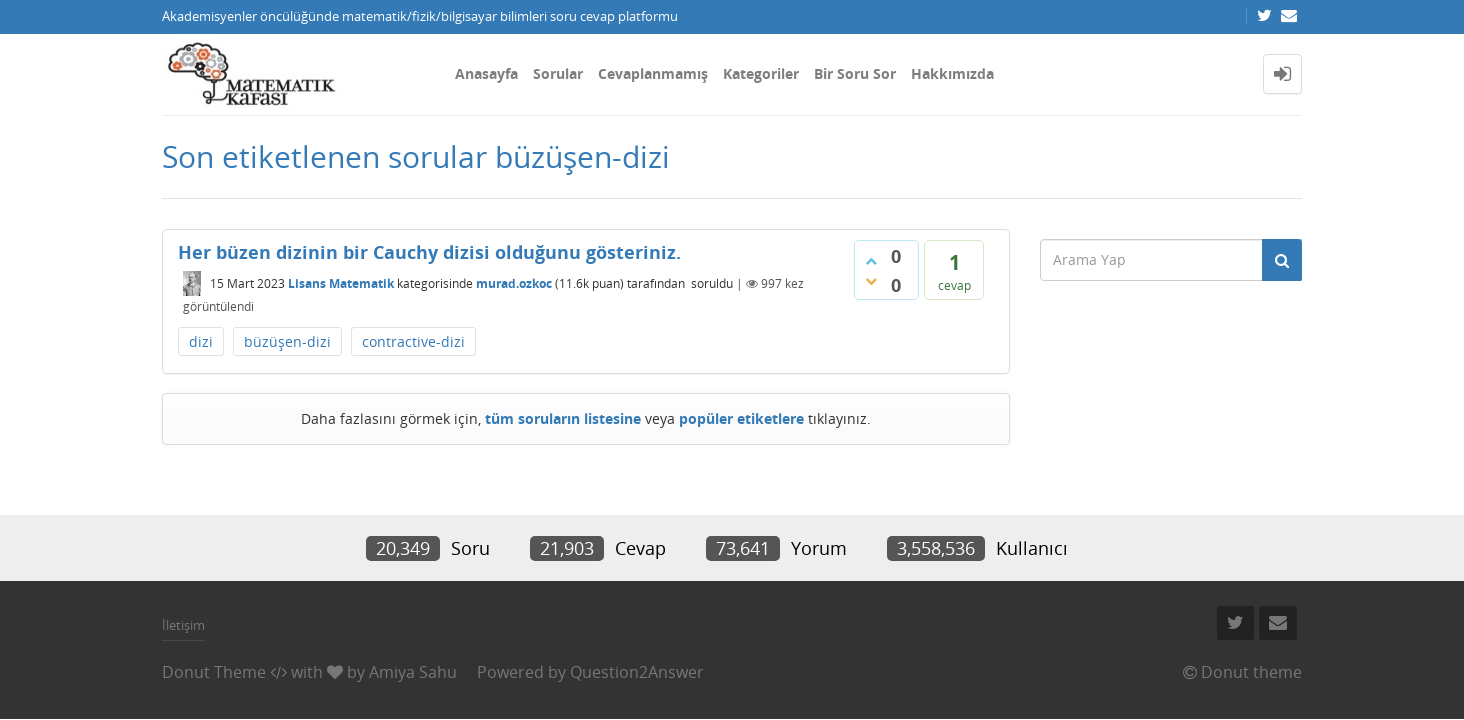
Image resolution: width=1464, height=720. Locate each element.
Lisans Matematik (341, 283)
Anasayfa (486, 73)
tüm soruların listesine (563, 418)
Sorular (558, 73)
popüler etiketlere (741, 418)
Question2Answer (637, 672)
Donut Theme (214, 672)
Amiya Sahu (413, 672)
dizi (201, 341)
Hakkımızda (952, 73)
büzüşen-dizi (287, 341)
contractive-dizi (413, 341)
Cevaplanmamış (653, 73)
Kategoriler (761, 73)
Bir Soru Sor (855, 73)
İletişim (183, 625)
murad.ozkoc (514, 283)
